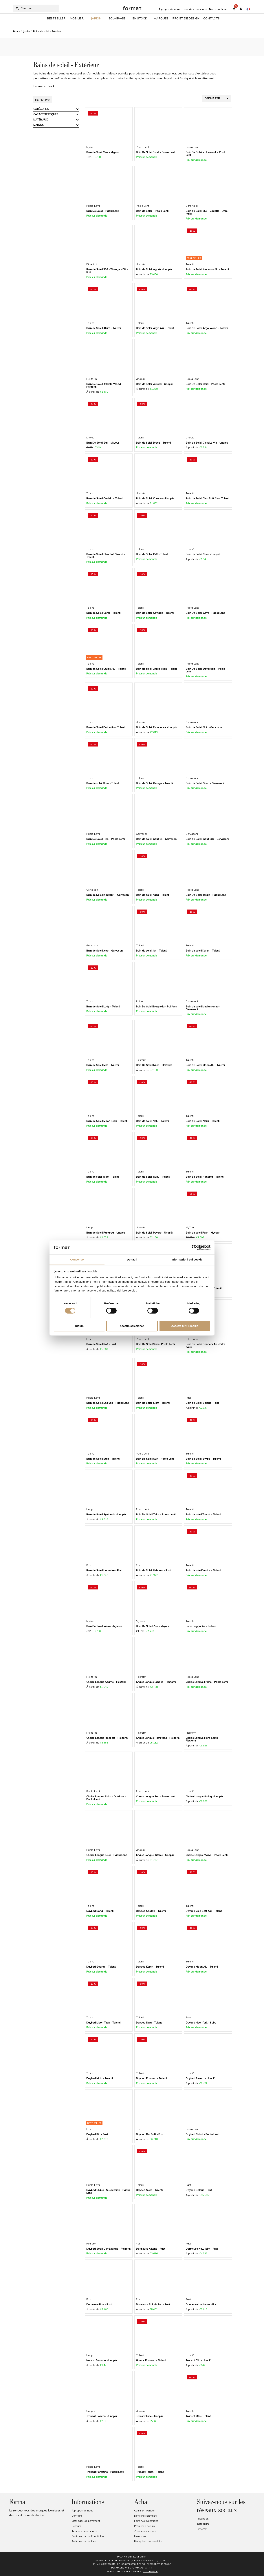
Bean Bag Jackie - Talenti (201, 1626)
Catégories (41, 109)
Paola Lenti (142, 147)
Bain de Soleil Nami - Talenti (202, 1121)
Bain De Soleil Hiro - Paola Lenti (105, 839)
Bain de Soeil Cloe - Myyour (102, 152)
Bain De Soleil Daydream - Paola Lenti (205, 670)
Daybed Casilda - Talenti (151, 1911)
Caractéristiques (45, 114)
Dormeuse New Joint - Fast (202, 2248)
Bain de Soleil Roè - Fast (101, 1344)
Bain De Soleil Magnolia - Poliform (156, 1006)
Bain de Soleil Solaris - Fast (202, 1402)
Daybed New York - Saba (201, 2022)
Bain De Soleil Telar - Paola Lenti (155, 1514)
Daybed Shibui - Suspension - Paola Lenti (108, 2191)
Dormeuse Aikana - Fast (150, 2248)
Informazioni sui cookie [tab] (187, 1259)
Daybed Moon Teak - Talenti (103, 2022)
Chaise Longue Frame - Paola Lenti (207, 1682)
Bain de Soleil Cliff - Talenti (152, 554)
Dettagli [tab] (132, 1259)
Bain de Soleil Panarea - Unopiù (105, 1232)
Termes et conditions (84, 2531)
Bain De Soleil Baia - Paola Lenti (205, 384)
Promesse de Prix (144, 2526)
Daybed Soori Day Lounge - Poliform (108, 2248)
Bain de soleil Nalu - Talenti (152, 1121)
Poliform (141, 1001)
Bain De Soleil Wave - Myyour (104, 1626)
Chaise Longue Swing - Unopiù (204, 1796)
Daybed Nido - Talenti (99, 2078)
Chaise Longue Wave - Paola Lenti (207, 1855)
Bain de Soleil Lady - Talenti (103, 1006)
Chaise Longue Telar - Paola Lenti (106, 1855)
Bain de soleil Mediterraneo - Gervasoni (203, 1008)
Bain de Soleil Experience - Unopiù (156, 727)
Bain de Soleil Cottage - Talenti (155, 612)
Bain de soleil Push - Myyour (202, 1232)
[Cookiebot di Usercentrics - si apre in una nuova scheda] (194, 1247)
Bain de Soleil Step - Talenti (103, 1458)
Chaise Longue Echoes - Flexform (156, 1682)
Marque (38, 125)
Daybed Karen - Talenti (150, 1966)
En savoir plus (42, 86)
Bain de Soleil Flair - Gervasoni (204, 727)
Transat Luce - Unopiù (149, 2416)
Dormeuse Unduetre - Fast (201, 2304)
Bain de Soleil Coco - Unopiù (203, 554)
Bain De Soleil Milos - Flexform (154, 1065)
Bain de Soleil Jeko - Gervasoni (104, 950)
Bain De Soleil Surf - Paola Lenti (155, 1458)
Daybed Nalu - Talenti (149, 2022)
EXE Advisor (150, 2571)
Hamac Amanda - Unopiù (101, 2360)
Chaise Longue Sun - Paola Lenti (155, 1796)
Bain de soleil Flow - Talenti (102, 783)
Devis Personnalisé (145, 2515)
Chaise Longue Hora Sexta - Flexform (203, 1739)
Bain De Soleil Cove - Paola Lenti (205, 612)
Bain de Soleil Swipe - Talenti (203, 1458)
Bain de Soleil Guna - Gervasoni (205, 783)
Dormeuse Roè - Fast (99, 2304)
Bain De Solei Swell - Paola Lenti (155, 152)
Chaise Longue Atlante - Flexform (106, 1682)
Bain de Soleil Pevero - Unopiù (154, 1232)
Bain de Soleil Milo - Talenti (102, 1065)
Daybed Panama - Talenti (151, 2078)
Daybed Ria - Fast (97, 2134)
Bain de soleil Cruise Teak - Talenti (156, 668)
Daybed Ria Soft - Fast (150, 2134)
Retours (76, 2526)
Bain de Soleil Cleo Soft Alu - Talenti (207, 498)
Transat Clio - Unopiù (198, 2360)
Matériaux (40, 119)
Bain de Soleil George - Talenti (154, 783)
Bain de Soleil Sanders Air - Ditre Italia (205, 1345)
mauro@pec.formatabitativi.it (134, 2567)
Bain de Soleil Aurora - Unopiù (154, 384)
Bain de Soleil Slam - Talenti (153, 1402)
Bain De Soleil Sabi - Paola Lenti (155, 1344)
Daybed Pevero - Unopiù (200, 2078)
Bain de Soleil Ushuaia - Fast (153, 1570)
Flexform (91, 378)
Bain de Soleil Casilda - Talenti (104, 498)
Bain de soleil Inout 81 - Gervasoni (156, 839)
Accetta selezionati (132, 1325)
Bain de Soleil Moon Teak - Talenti (106, 1121)
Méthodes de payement (86, 2520)
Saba (189, 2017)
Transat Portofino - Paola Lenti (105, 2471)
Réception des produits (148, 2541)
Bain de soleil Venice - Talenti (203, 1570)
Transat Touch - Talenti (150, 2471)
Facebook (202, 2518)
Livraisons (140, 2536)
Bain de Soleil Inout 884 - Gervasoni (107, 895)
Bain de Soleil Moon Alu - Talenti (205, 1065)
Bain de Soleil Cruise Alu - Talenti (106, 668)
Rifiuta (79, 1325)
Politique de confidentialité (88, 2536)
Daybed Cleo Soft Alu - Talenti (204, 1911)
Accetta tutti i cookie (184, 1325)
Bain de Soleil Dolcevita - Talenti (105, 727)
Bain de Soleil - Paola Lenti (152, 211)
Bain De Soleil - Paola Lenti (102, 211)
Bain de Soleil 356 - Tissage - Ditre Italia (107, 271)
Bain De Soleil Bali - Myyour (102, 442)
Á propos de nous (169, 9)
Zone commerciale (145, 2531)
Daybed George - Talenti (101, 1966)
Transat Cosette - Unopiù (101, 2416)
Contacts (77, 2515)
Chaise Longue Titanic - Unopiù (155, 1855)
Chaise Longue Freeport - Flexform (107, 1737)
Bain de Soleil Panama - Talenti (204, 1176)
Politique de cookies (84, 2541)
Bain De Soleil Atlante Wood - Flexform (104, 385)
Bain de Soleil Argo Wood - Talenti (207, 328)
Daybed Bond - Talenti (99, 1911)
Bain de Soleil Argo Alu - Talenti (155, 328)
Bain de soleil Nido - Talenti (102, 1176)
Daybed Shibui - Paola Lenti (202, 2134)
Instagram (203, 2523)
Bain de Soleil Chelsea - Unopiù (155, 498)
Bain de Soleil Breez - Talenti (153, 442)
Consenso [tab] (77, 1259)
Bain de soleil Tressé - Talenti (203, 1514)
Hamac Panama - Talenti (151, 2360)
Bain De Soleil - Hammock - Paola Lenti (206, 154)
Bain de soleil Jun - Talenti (151, 950)
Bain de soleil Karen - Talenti (203, 950)
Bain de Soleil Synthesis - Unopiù (106, 1514)
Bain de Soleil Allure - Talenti (103, 328)
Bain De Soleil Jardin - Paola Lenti (206, 895)
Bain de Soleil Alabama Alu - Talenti (207, 269)
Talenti (190, 264)
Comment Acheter (144, 2510)
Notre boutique (218, 9)
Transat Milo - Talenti (198, 2416)
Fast (88, 1339)
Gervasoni (192, 722)
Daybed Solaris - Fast (199, 2190)
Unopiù (140, 264)
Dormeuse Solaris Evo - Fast (153, 2304)
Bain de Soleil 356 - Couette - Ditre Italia (207, 212)
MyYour (90, 147)
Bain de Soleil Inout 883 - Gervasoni (207, 839)
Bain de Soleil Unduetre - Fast (104, 1570)
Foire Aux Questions (195, 9)
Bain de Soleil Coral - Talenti (103, 612)
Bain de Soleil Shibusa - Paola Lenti (107, 1402)
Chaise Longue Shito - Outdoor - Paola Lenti (106, 1798)
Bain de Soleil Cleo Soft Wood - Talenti (105, 555)
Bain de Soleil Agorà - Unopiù (154, 269)
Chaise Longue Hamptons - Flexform (157, 1737)
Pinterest (202, 2529)
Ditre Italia (192, 205)
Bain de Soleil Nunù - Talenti (153, 1176)
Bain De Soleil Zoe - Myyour (152, 1626)
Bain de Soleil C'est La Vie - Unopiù (207, 442)
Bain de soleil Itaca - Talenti (152, 895)
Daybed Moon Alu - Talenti (202, 1966)
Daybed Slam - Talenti (149, 2190)
